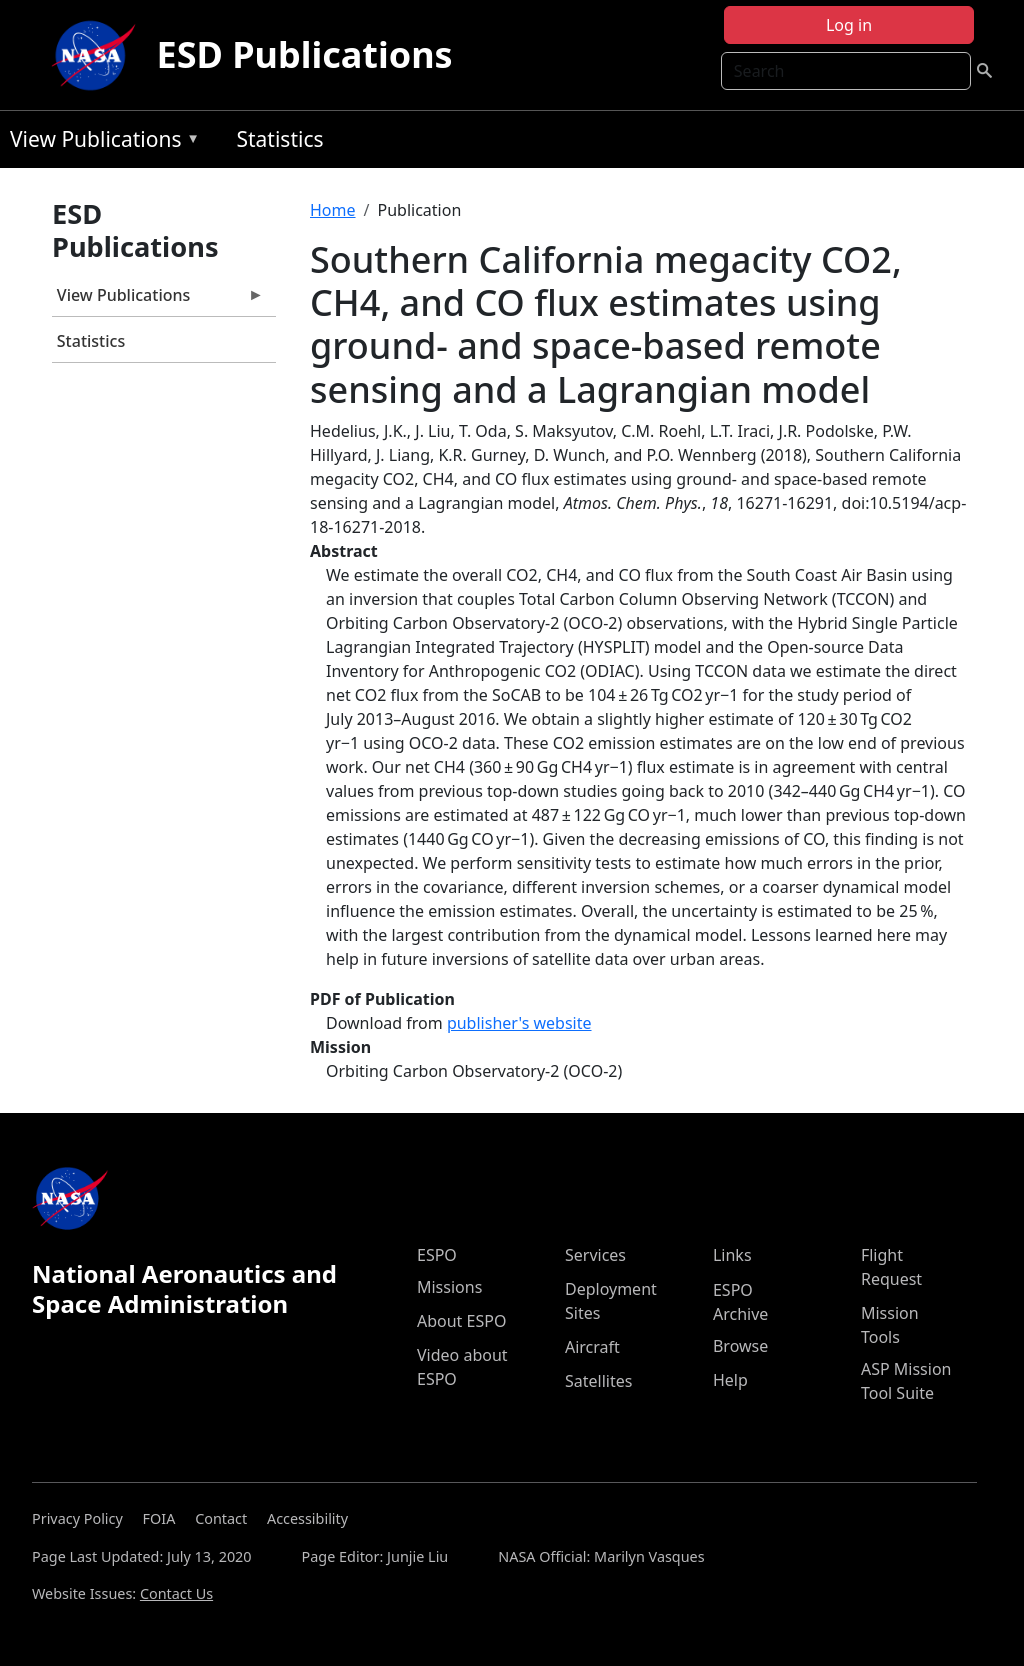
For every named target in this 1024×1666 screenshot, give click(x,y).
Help (730, 1380)
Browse (740, 1346)
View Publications (100, 142)
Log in (849, 25)
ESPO (437, 1255)
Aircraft (592, 1347)
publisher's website (519, 1023)
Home (333, 210)
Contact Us (176, 1593)
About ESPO (461, 1321)
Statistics (279, 139)
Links (732, 1255)
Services (595, 1255)
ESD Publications (304, 54)
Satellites (598, 1381)
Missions (449, 1287)
